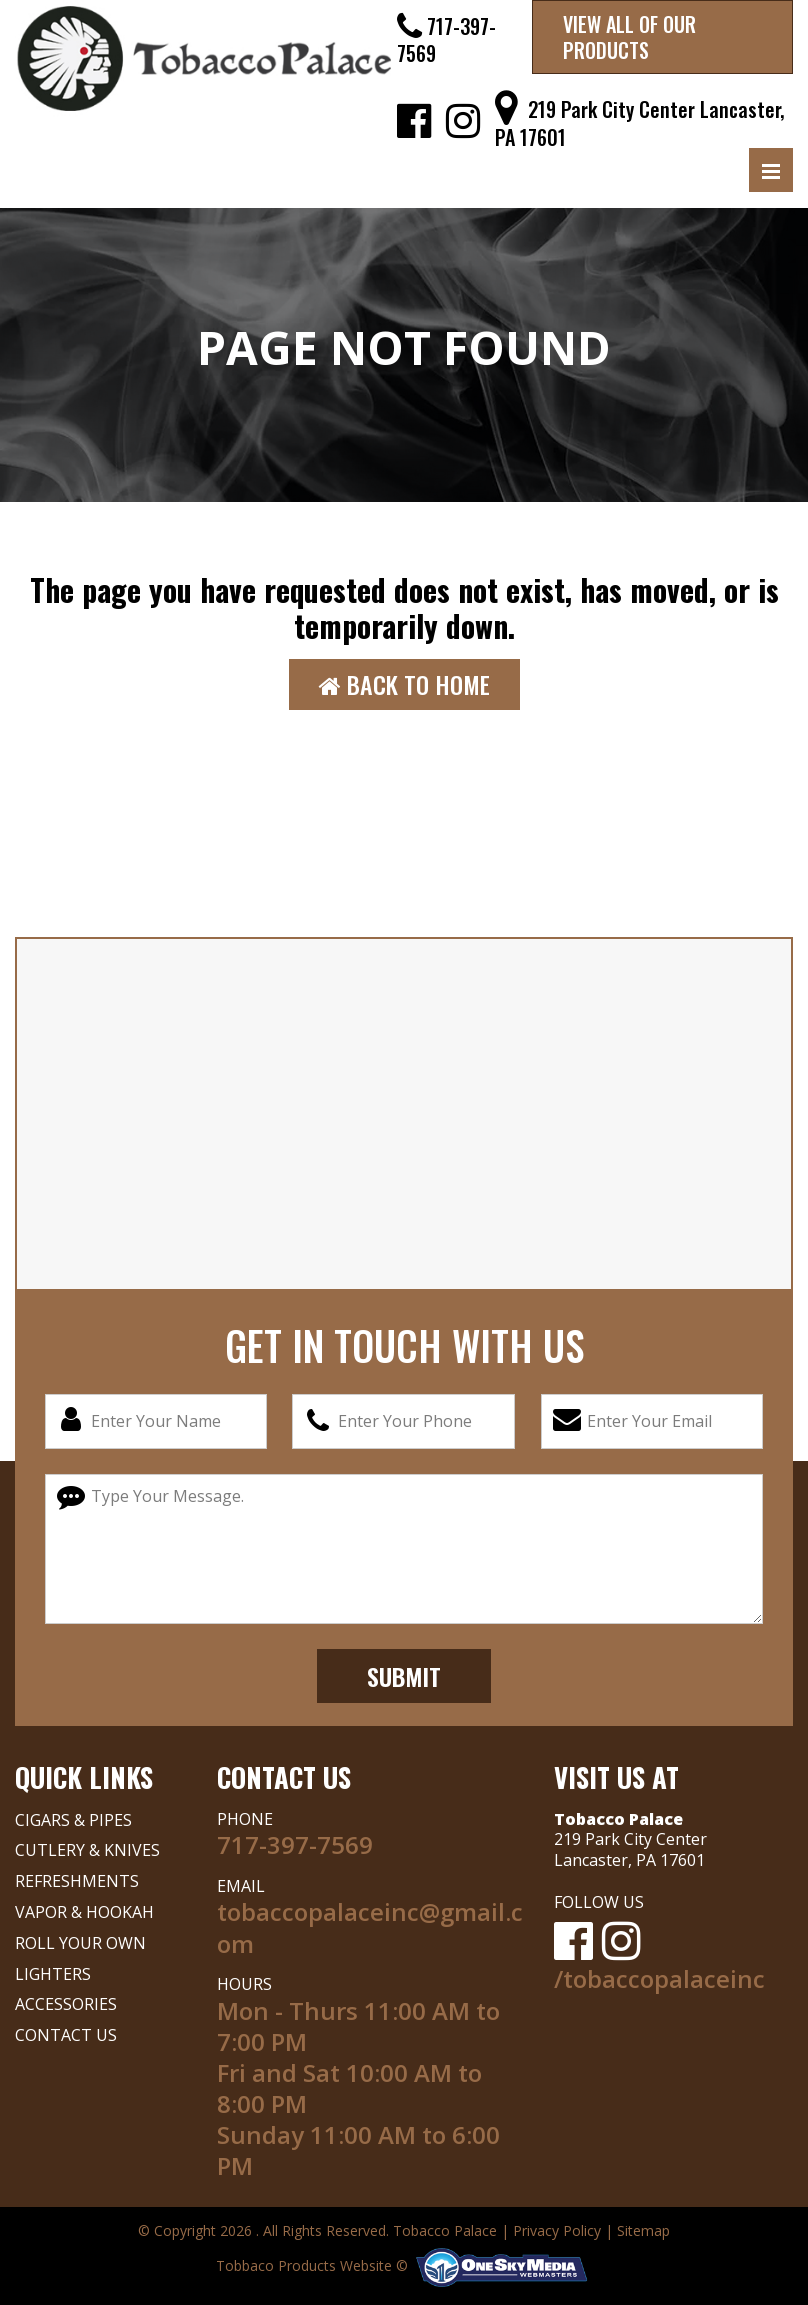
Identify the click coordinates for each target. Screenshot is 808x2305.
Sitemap (643, 2230)
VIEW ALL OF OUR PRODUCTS (629, 37)
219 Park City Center (630, 1839)
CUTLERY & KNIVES (87, 1850)
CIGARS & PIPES (73, 1820)
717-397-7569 (446, 39)
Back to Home (404, 684)
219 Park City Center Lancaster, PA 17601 (639, 123)
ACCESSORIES (66, 2004)
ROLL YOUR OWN (80, 1943)
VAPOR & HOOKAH (84, 1912)
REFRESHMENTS (77, 1881)
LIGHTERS (53, 1974)
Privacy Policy (557, 2230)
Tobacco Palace (445, 2230)
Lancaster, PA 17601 (629, 1860)
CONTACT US (66, 2035)
